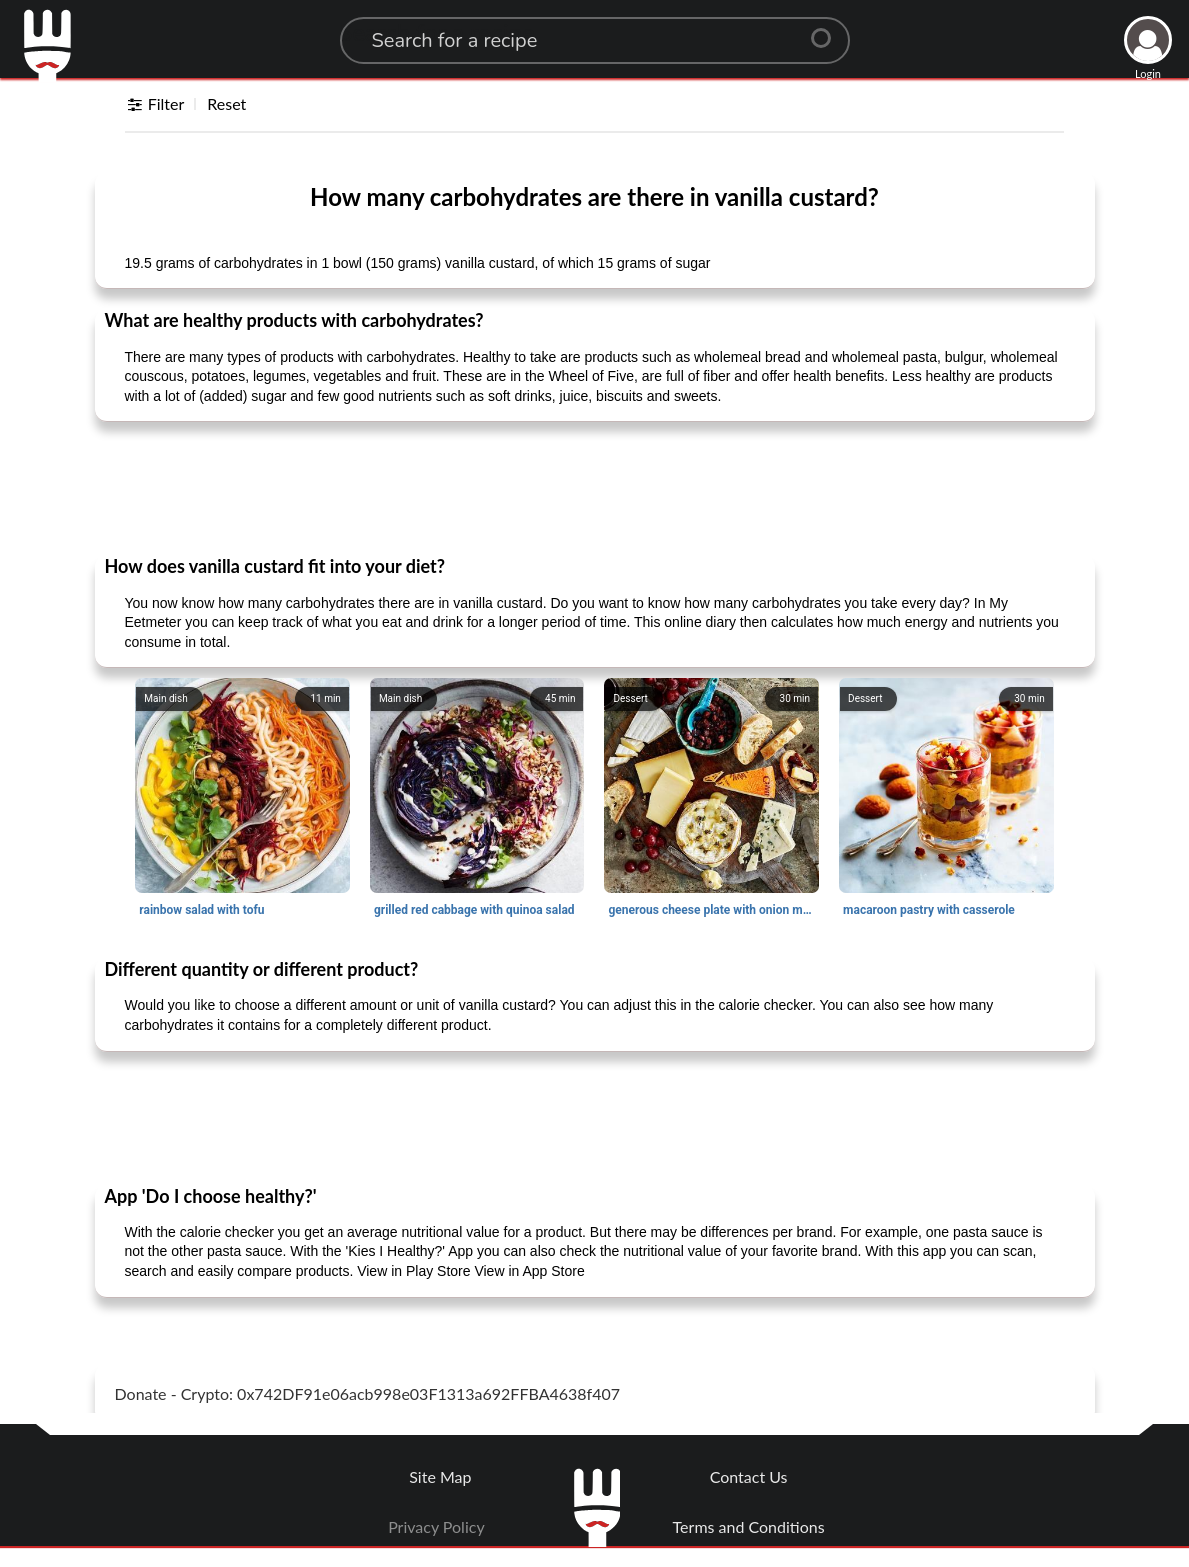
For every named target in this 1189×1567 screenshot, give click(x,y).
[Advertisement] (595, 487)
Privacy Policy (436, 1526)
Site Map (440, 1476)
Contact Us (749, 1476)
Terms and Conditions (749, 1526)
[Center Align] (828, 30)
